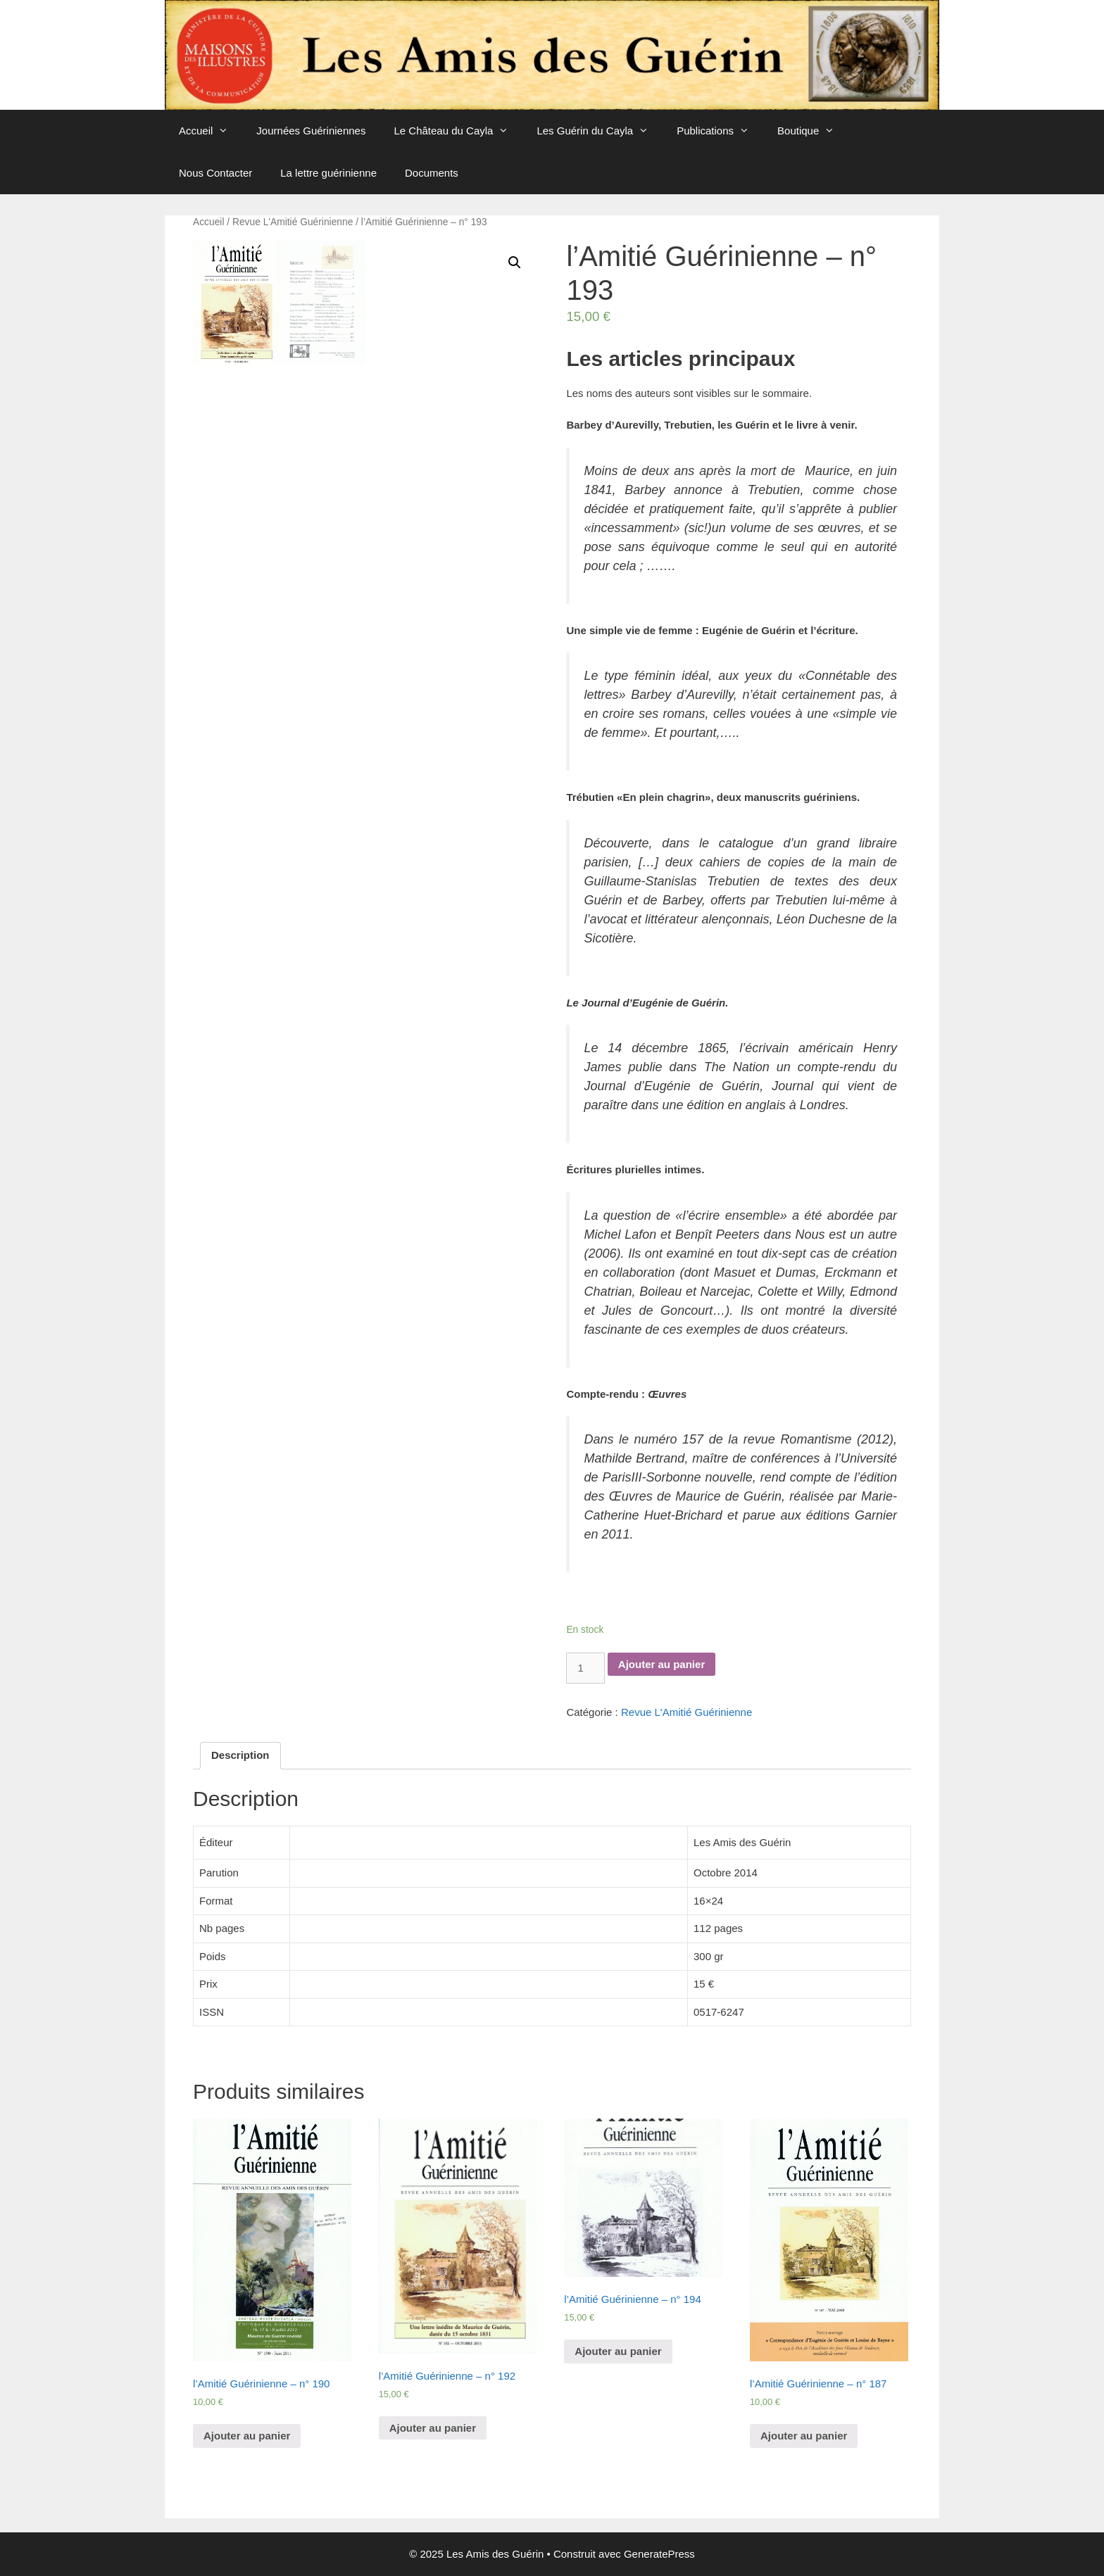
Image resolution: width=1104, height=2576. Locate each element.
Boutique (812, 131)
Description (240, 1755)
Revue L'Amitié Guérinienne (292, 222)
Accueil (210, 131)
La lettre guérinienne (328, 173)
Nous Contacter (215, 173)
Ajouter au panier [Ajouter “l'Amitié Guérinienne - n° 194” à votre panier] (618, 2351)
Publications (720, 131)
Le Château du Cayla (458, 131)
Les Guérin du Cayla (600, 131)
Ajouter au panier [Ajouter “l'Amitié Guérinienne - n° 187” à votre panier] (803, 2436)
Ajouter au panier (661, 1664)
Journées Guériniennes (310, 131)
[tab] (240, 1756)
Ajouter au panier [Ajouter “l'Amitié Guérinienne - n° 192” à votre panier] (432, 2428)
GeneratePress (659, 2554)
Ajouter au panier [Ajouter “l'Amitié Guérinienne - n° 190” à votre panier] (246, 2436)
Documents (431, 173)
